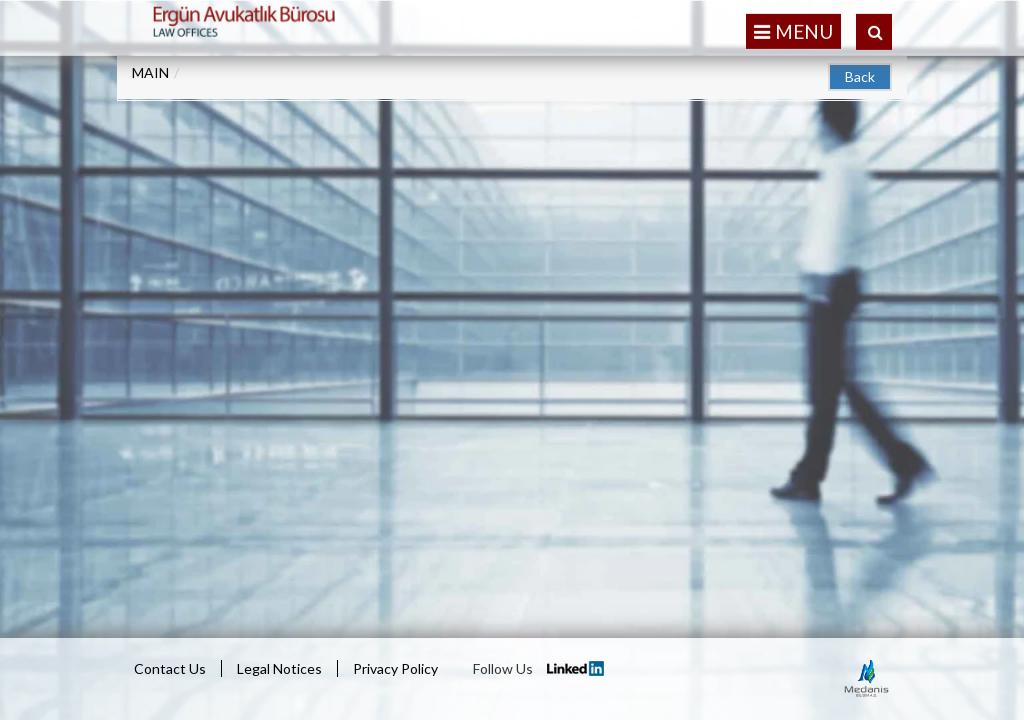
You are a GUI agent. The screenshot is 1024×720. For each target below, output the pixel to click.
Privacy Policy (395, 668)
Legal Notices (279, 668)
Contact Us (170, 668)
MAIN (150, 72)
